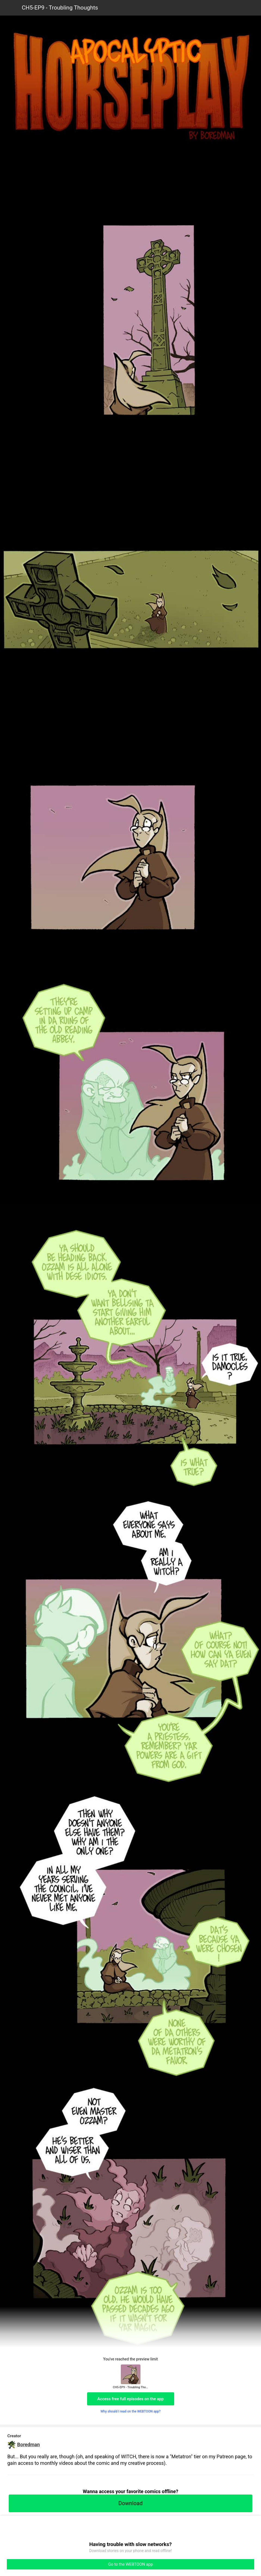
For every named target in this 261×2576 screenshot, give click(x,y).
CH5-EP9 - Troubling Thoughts (60, 7)
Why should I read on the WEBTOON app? (130, 2411)
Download (130, 2503)
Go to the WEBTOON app (130, 2564)
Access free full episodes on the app (130, 2398)
